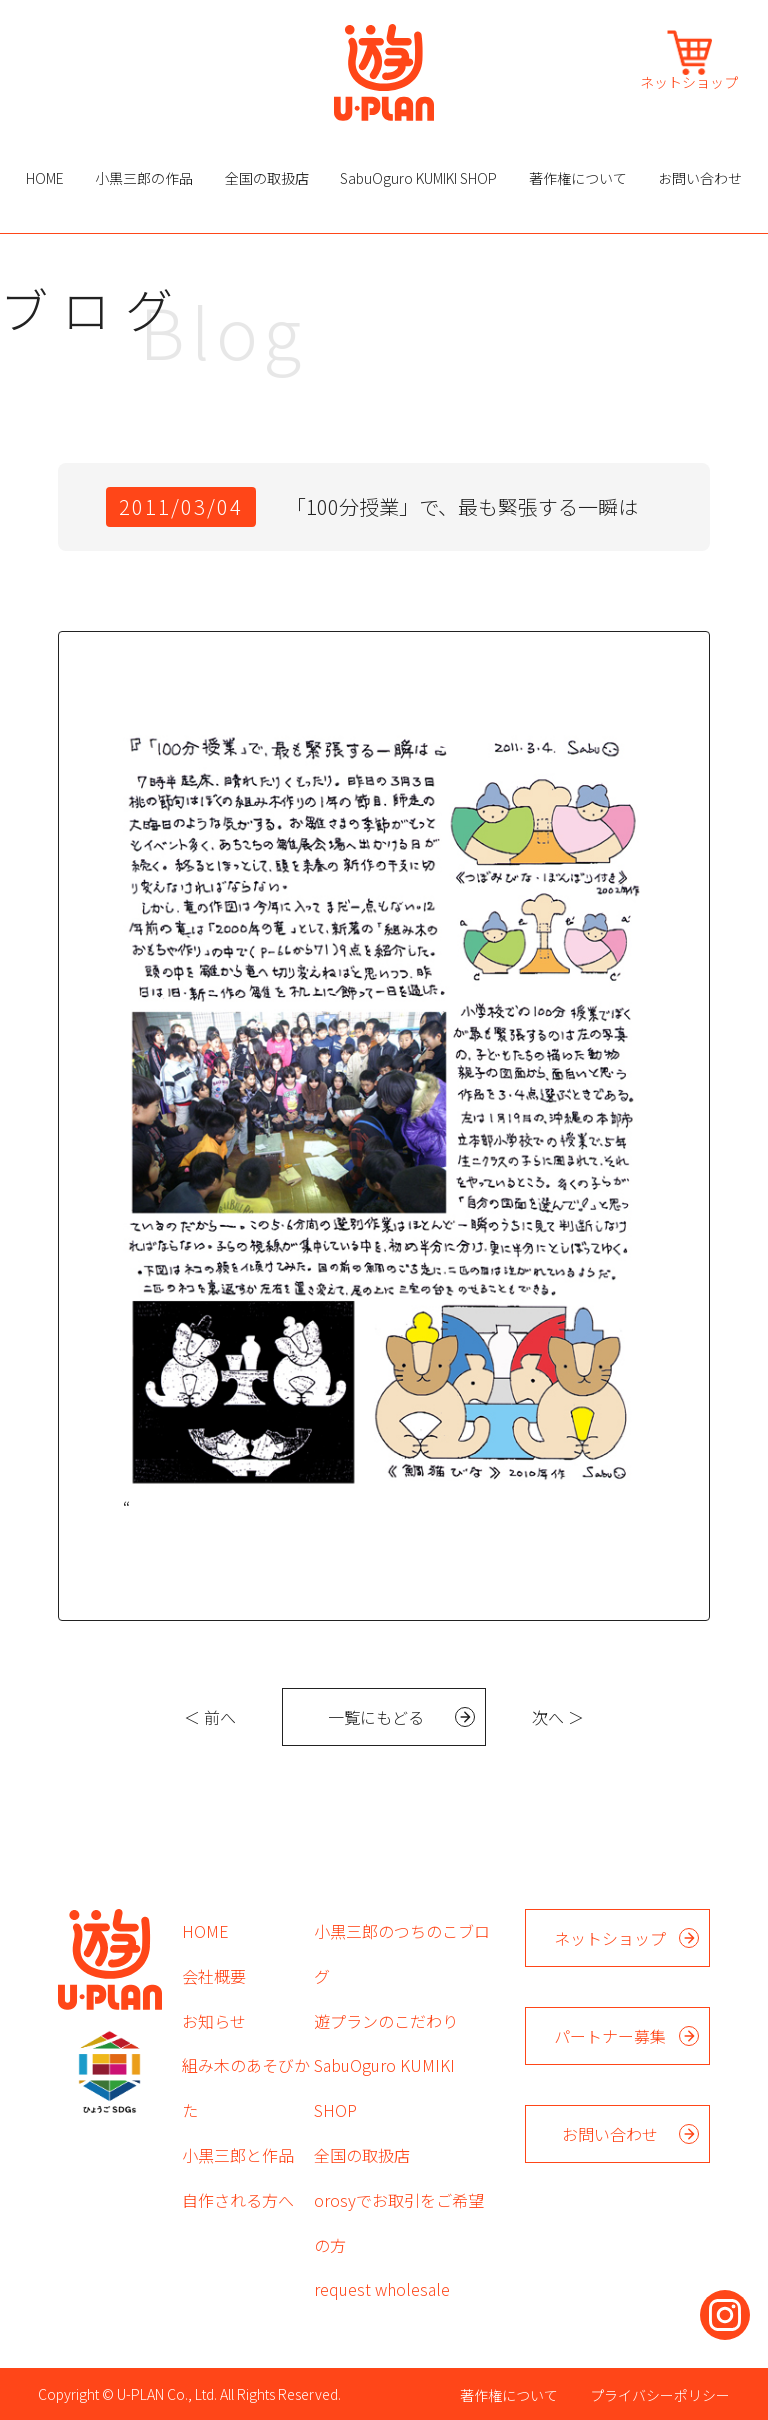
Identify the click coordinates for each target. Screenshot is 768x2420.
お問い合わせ (700, 178)
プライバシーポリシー (660, 2395)
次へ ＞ (558, 1717)
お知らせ (214, 2021)
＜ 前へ (210, 1717)
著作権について (578, 178)
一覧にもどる (376, 1717)
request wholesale (382, 2289)
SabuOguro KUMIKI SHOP (418, 178)
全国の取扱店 (267, 178)
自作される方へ (238, 2200)
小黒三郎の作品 (144, 178)
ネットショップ (689, 80)
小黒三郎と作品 (238, 2155)
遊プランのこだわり (386, 2021)
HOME (45, 178)
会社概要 (214, 1976)
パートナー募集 (610, 2036)
